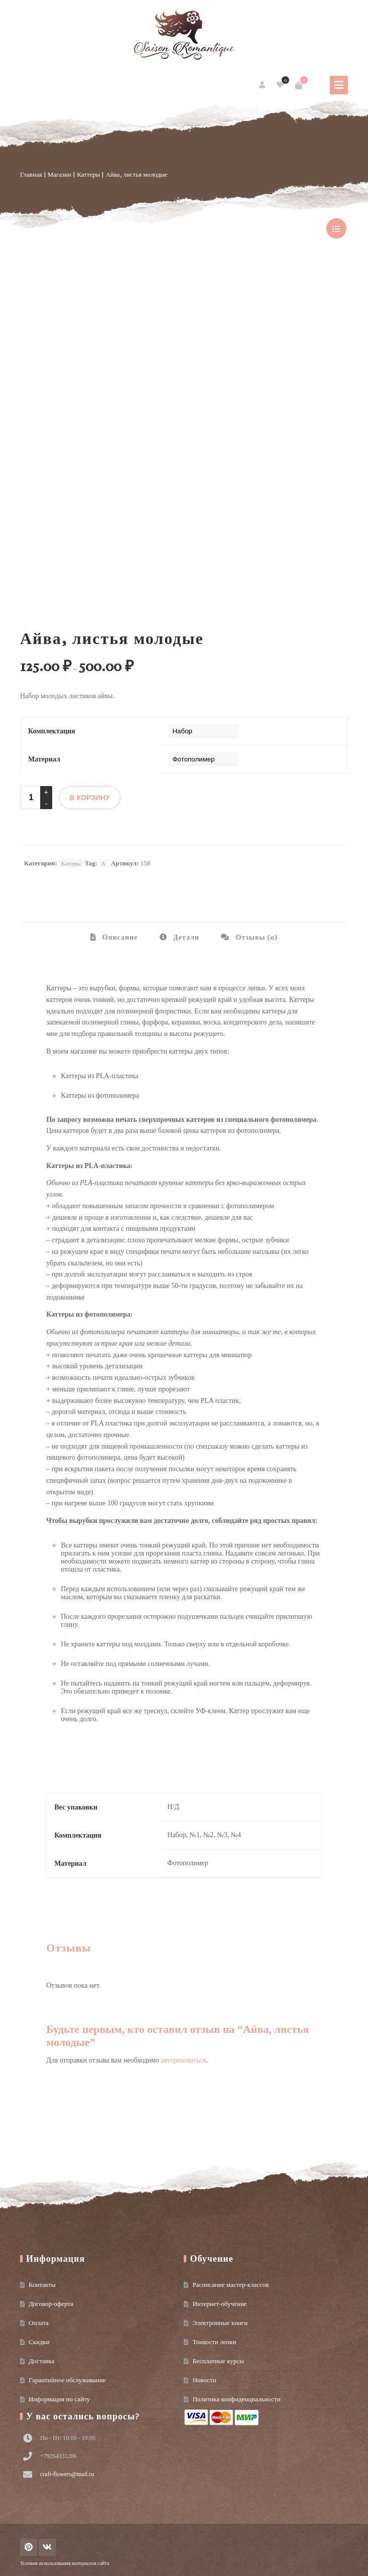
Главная (31, 174)
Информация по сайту (59, 2399)
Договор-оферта (51, 2303)
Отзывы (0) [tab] (255, 937)
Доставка (41, 2361)
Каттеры (88, 174)
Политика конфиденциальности (236, 2399)
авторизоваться (183, 2060)
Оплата (39, 2323)
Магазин (59, 174)
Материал (44, 759)
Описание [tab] (119, 937)
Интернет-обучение (219, 2303)
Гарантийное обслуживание (67, 2380)
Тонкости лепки (214, 2342)
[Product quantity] (31, 797)
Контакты (42, 2284)
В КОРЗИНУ (90, 798)
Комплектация (51, 731)
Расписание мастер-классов (230, 2284)
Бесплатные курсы (217, 2361)
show (336, 228)
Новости (204, 2380)
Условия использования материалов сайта (64, 2563)
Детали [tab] (185, 937)
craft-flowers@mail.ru (67, 2474)
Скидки (39, 2342)
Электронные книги (220, 2323)
